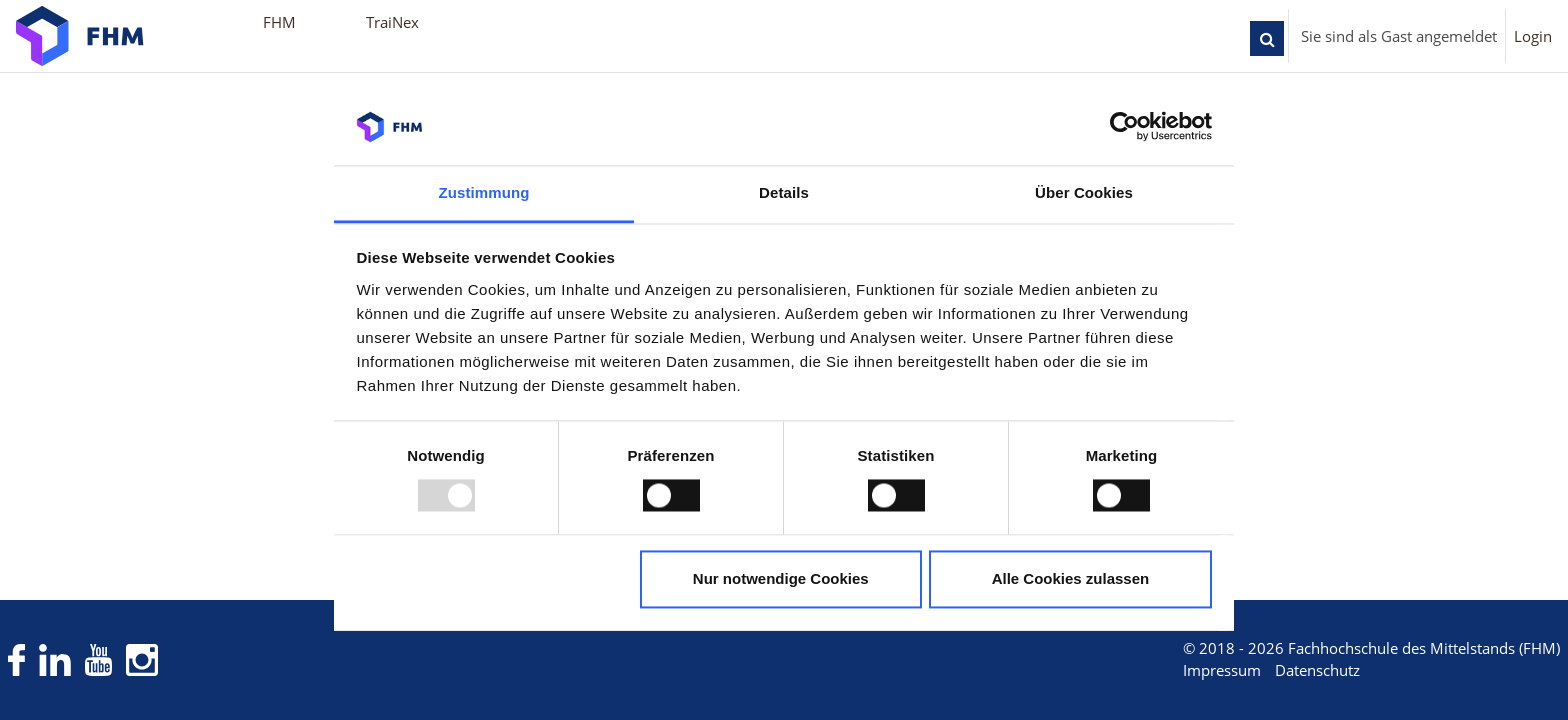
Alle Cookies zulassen (1071, 578)
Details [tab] (784, 192)
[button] (1267, 38)
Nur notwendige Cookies (781, 578)
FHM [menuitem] (279, 22)
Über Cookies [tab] (1084, 192)
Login (1533, 36)
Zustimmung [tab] (484, 192)
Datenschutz (1280, 671)
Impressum (1185, 671)
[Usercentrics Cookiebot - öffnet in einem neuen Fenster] (1124, 127)
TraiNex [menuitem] (392, 22)
